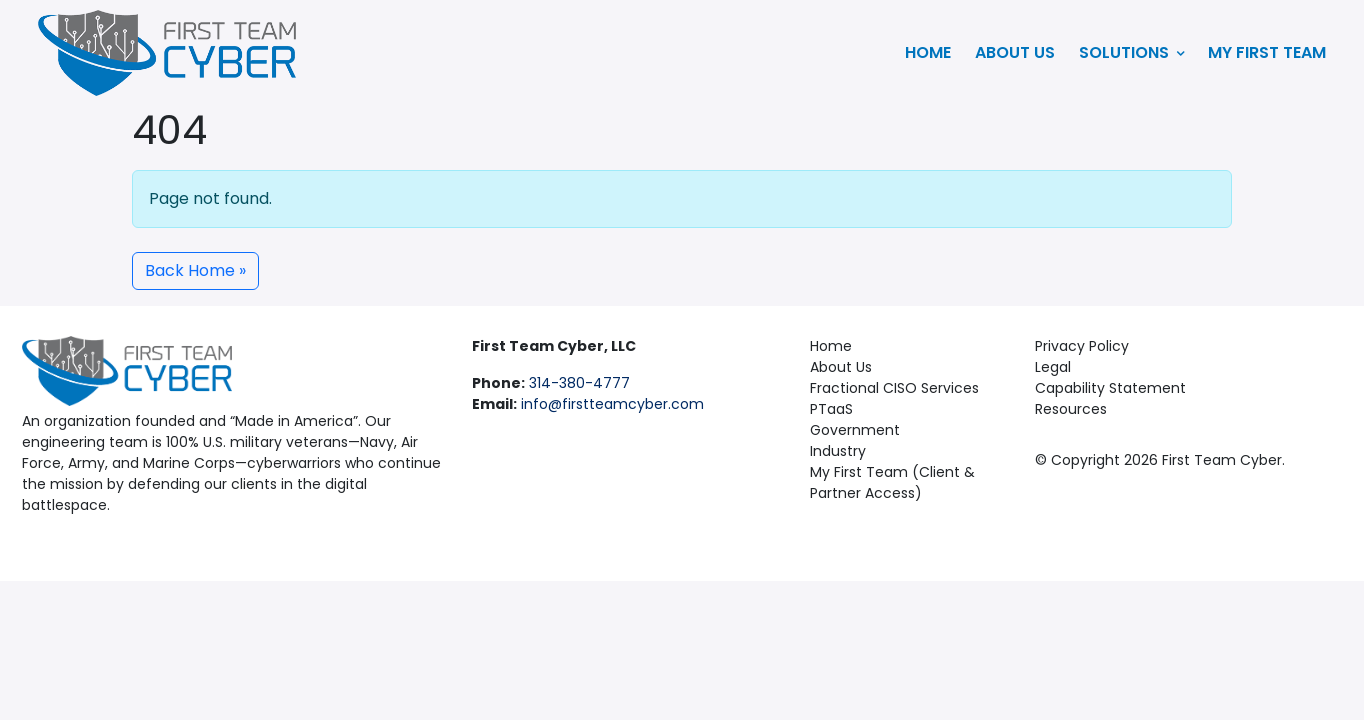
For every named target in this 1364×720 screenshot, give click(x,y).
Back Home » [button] (195, 270)
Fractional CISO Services (894, 388)
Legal (1053, 367)
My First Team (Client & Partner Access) (892, 482)
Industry (838, 451)
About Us (1015, 52)
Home (928, 52)
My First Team (1267, 52)
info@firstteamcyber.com (612, 404)
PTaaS (831, 409)
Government (855, 430)
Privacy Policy (1082, 346)
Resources (1071, 409)
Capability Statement (1110, 388)
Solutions (1131, 52)
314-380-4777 (579, 383)
